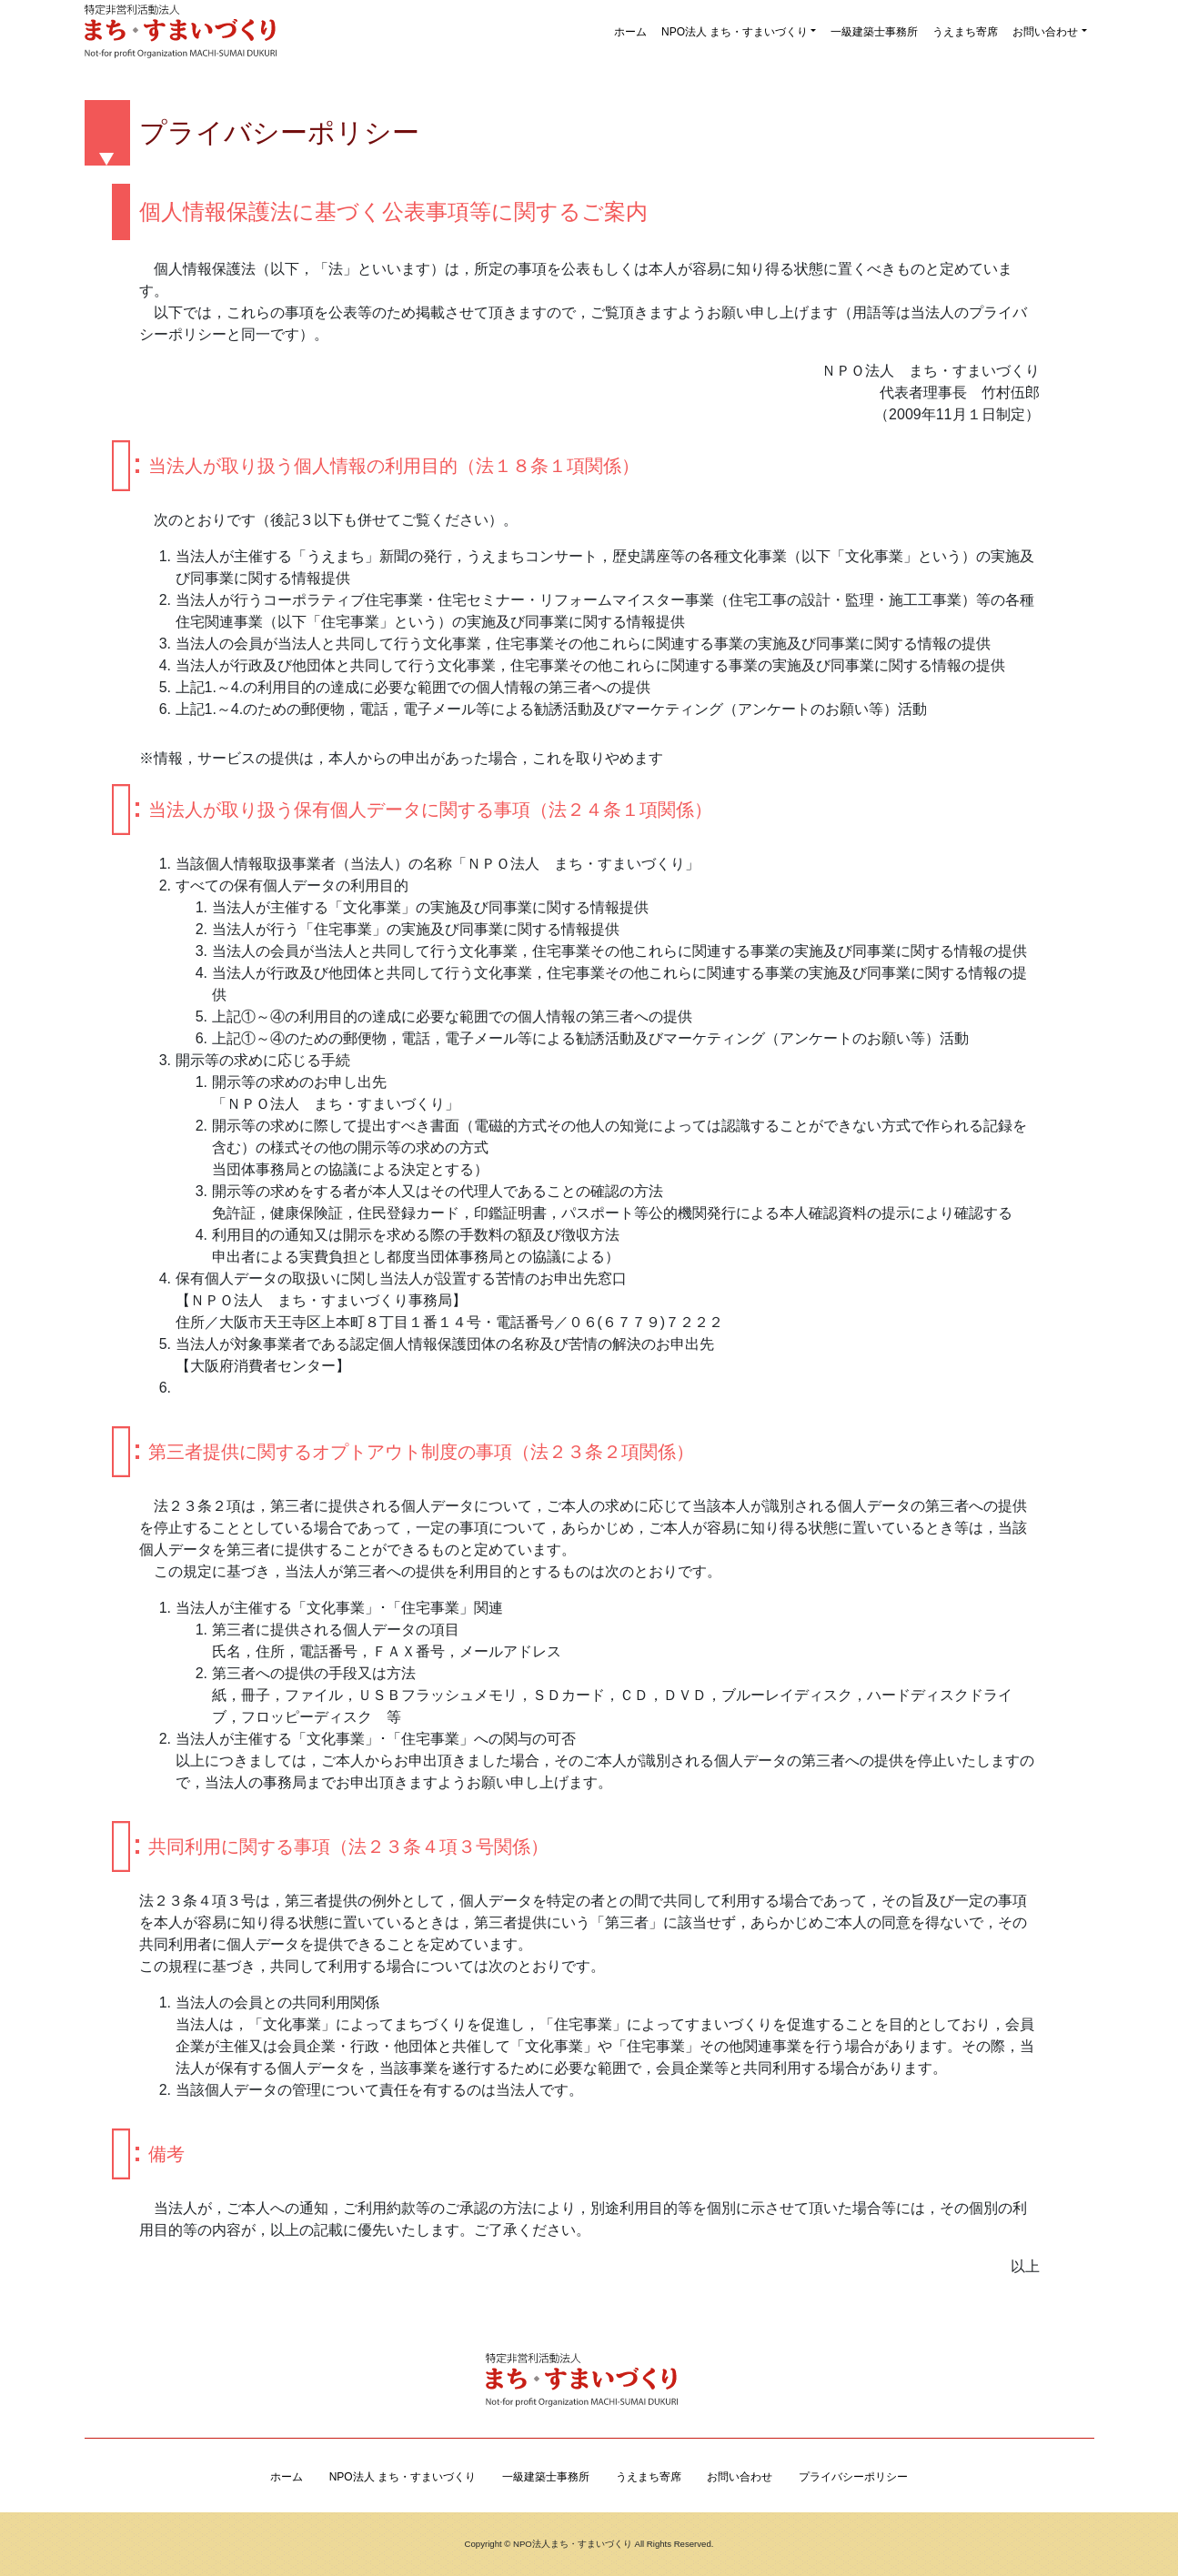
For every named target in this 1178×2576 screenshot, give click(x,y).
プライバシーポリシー (853, 2476)
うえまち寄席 (965, 31)
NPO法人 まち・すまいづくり (734, 31)
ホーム (630, 31)
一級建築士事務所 (874, 31)
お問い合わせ (1045, 31)
